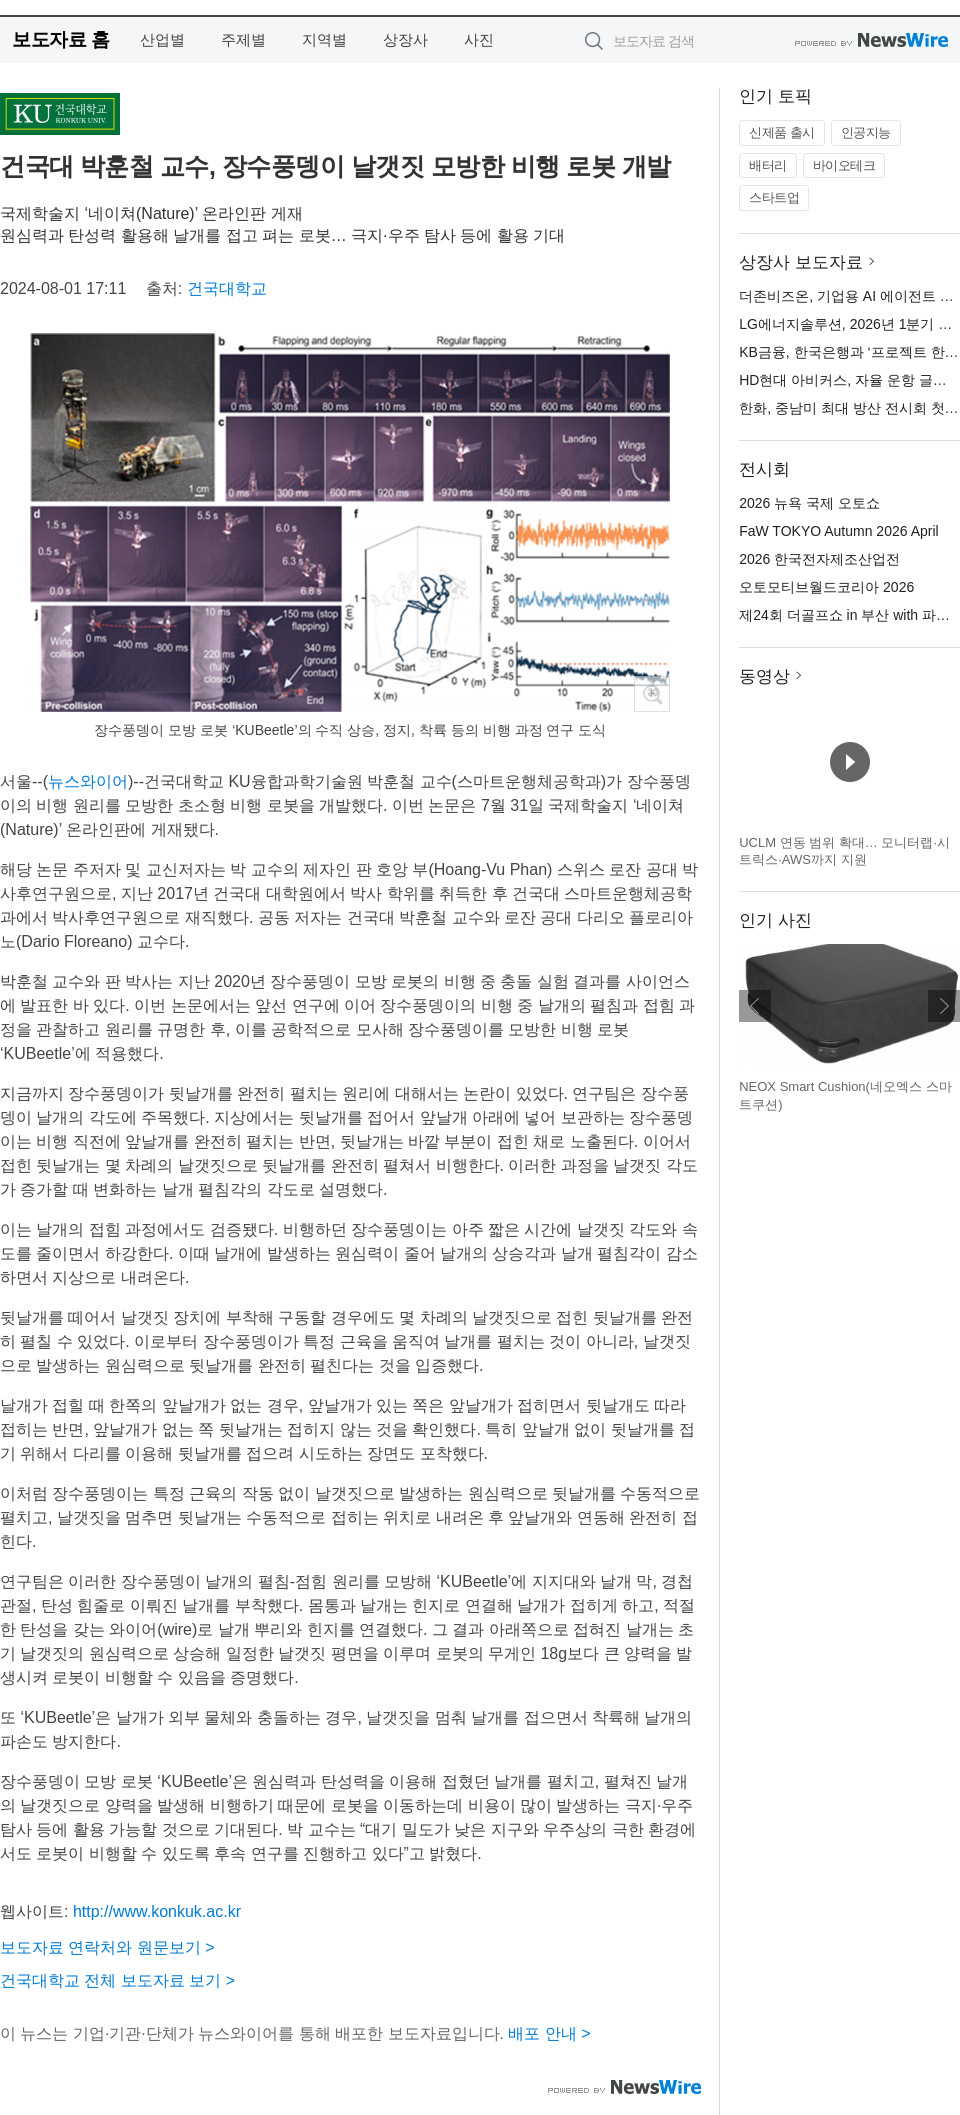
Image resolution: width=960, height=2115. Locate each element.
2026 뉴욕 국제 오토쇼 (809, 503)
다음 (944, 1006)
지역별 (324, 39)
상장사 (405, 39)
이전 (755, 1006)
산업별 (162, 39)
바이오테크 (844, 165)
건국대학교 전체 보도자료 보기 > (117, 1980)
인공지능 (866, 132)
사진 (479, 39)
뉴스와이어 (88, 781)
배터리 (768, 165)
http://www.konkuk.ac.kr (157, 1911)
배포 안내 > (549, 2033)
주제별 (243, 39)
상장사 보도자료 (801, 262)
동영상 (764, 676)
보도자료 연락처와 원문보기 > (107, 1947)
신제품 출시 (782, 132)
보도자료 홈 (60, 39)
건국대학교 (227, 288)
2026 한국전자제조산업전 (819, 559)
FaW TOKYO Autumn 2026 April (838, 531)
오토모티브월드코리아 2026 (826, 587)
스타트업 (774, 197)
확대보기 (652, 694)
